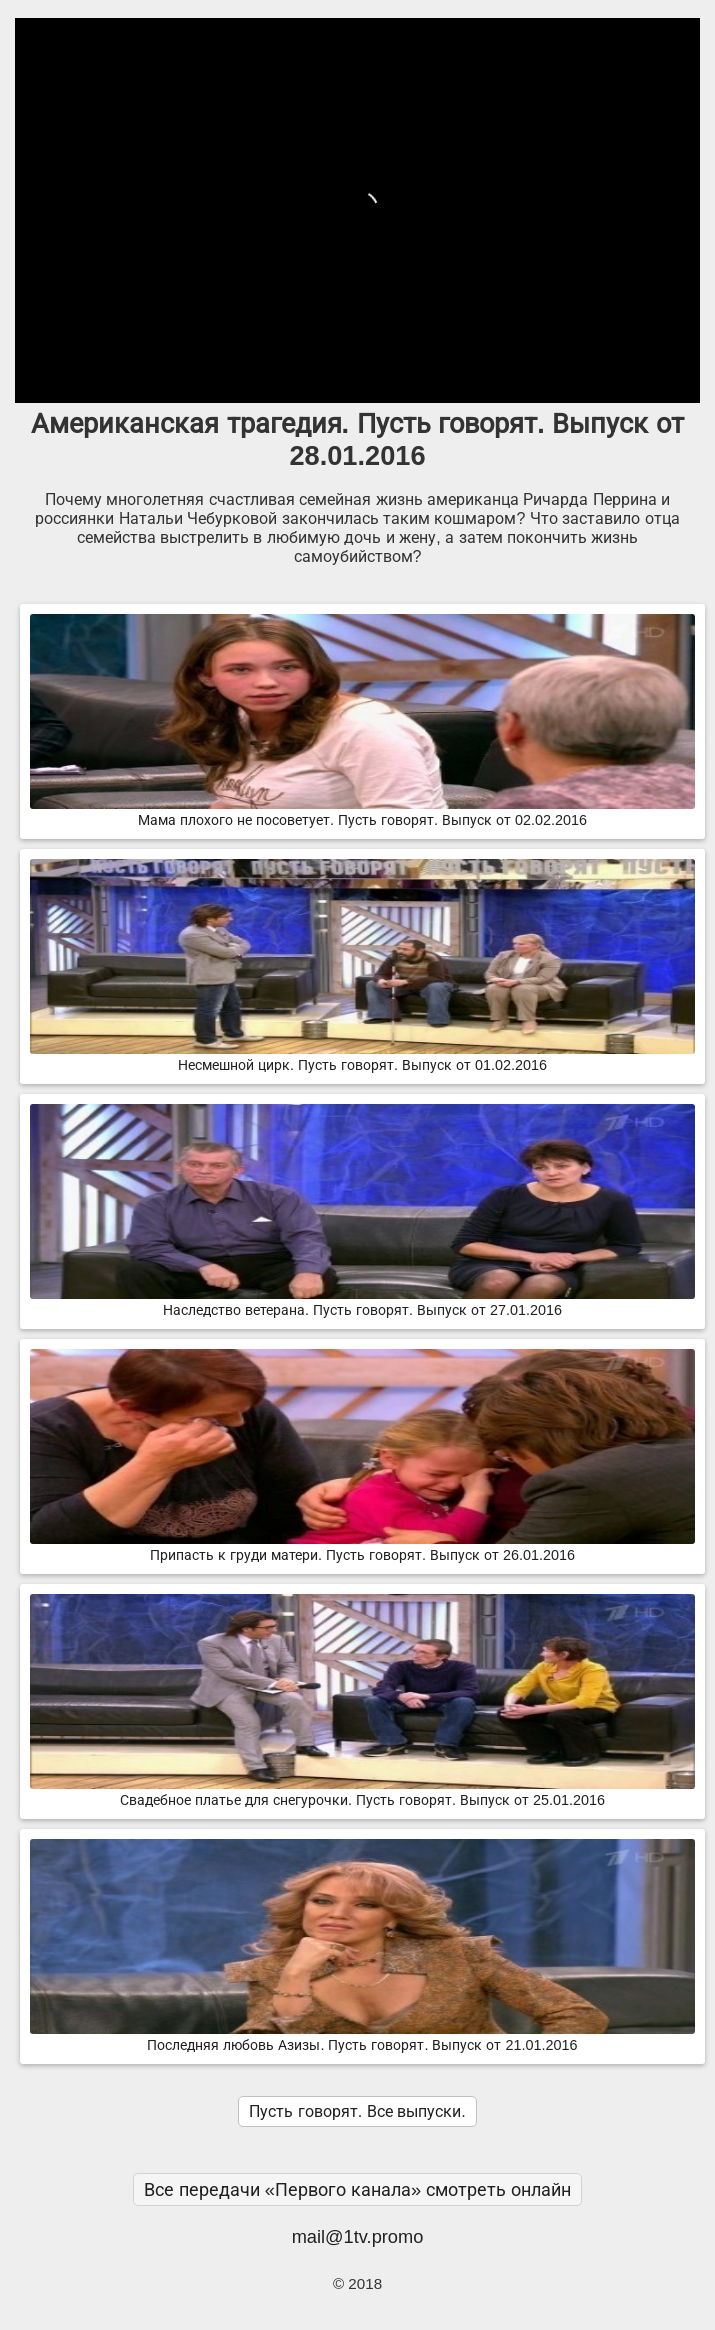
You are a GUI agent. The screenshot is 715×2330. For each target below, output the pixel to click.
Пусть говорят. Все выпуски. (357, 2111)
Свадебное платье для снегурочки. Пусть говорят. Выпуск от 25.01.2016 (362, 1792)
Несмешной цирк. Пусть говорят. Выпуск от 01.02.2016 (362, 1057)
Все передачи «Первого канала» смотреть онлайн (358, 2189)
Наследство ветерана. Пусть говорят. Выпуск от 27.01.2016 (362, 1302)
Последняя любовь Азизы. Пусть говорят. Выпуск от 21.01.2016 (362, 2037)
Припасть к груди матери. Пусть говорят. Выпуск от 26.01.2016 (362, 1547)
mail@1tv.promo (358, 2236)
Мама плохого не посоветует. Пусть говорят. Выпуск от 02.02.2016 (362, 812)
